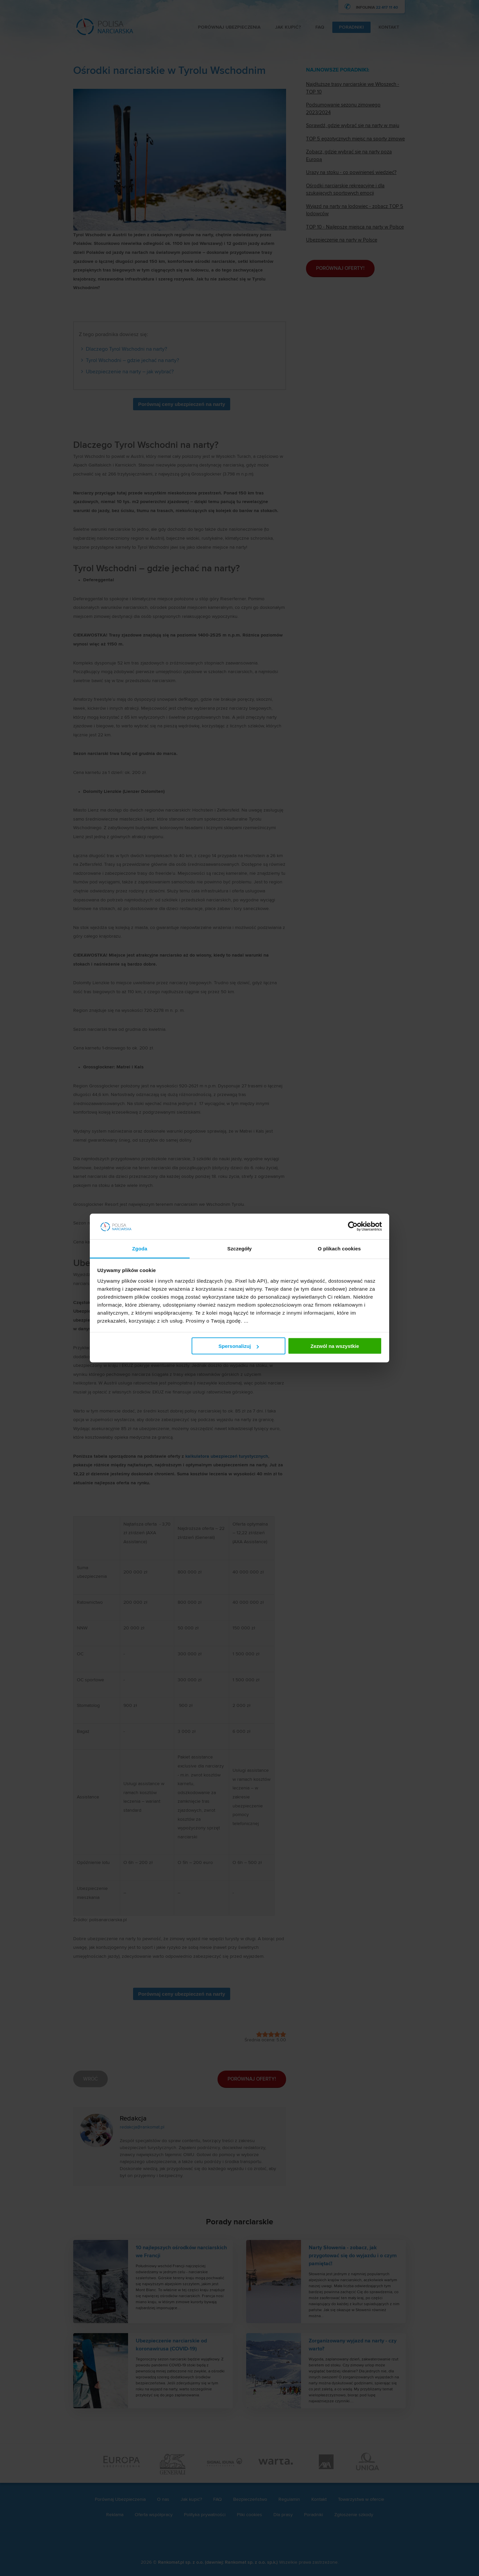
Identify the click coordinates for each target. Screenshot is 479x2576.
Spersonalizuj (239, 1346)
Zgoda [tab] (139, 1248)
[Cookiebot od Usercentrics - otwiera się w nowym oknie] (353, 1226)
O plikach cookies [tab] (339, 1248)
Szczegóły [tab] (239, 1248)
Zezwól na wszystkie (334, 1346)
